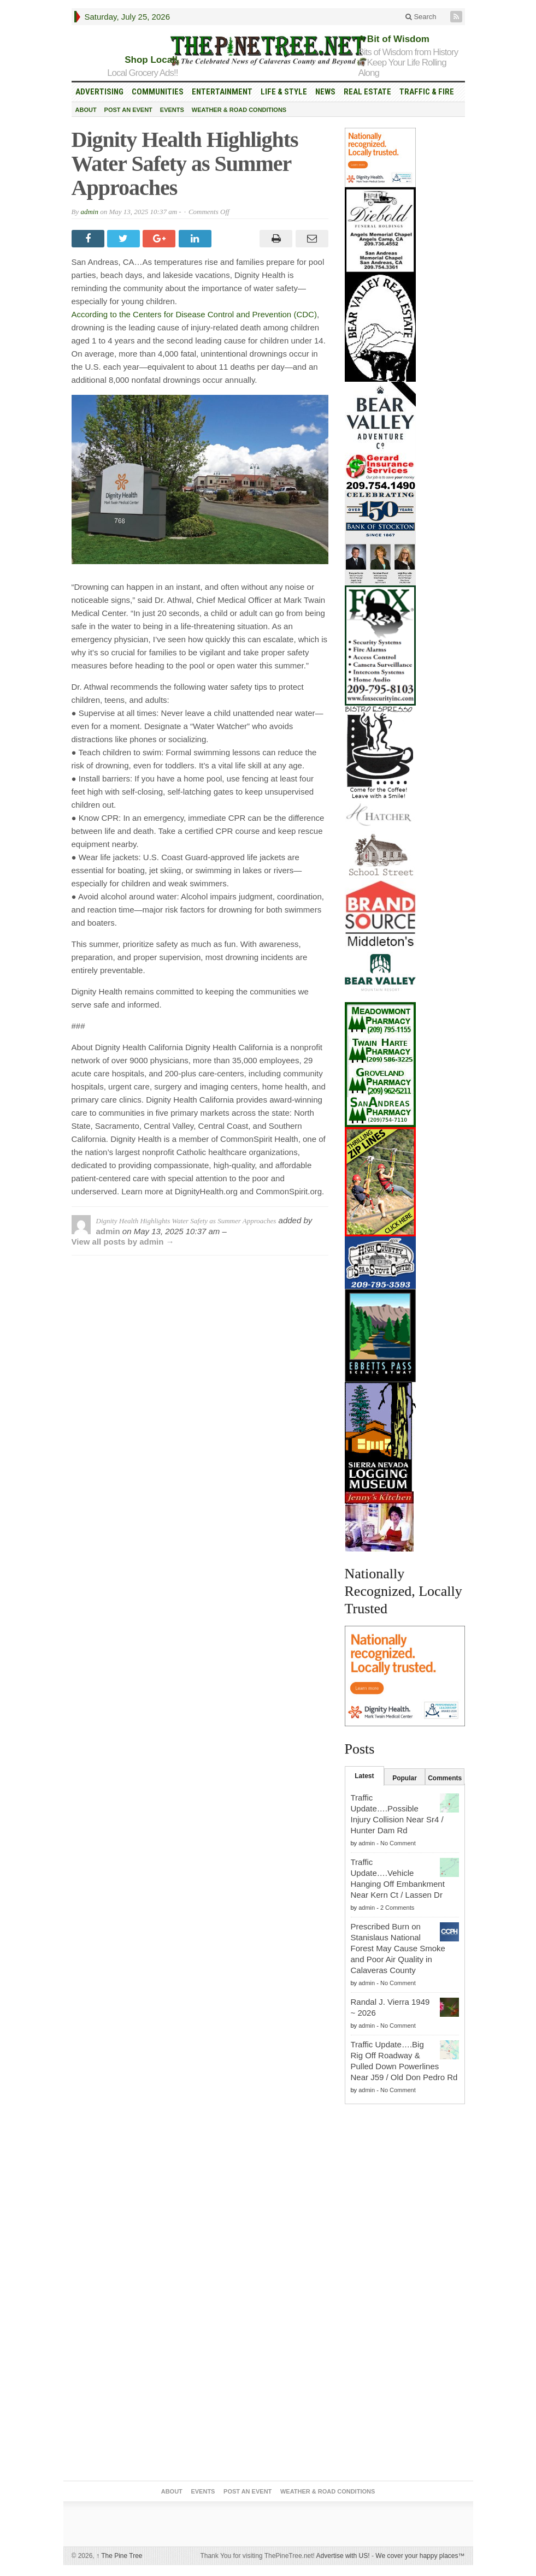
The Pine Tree (119, 2556)
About (86, 109)
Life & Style (284, 92)
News (325, 92)
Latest (364, 1776)
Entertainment (222, 92)
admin (89, 212)
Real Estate (367, 92)
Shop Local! (151, 60)
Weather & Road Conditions (239, 109)
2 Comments (397, 1907)
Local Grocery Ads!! (142, 73)
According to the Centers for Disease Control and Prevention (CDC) (194, 314)
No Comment (398, 1843)
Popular (404, 1778)
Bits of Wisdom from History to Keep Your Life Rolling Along (408, 62)
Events (172, 109)
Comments (445, 1778)
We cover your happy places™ (419, 2556)
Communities (158, 92)
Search (421, 17)
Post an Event (128, 109)
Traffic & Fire (426, 92)
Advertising (99, 92)
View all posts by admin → (123, 1241)
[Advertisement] (405, 2308)
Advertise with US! (343, 2556)
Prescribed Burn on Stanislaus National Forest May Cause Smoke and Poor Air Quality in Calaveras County (398, 1948)
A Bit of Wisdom (393, 39)
